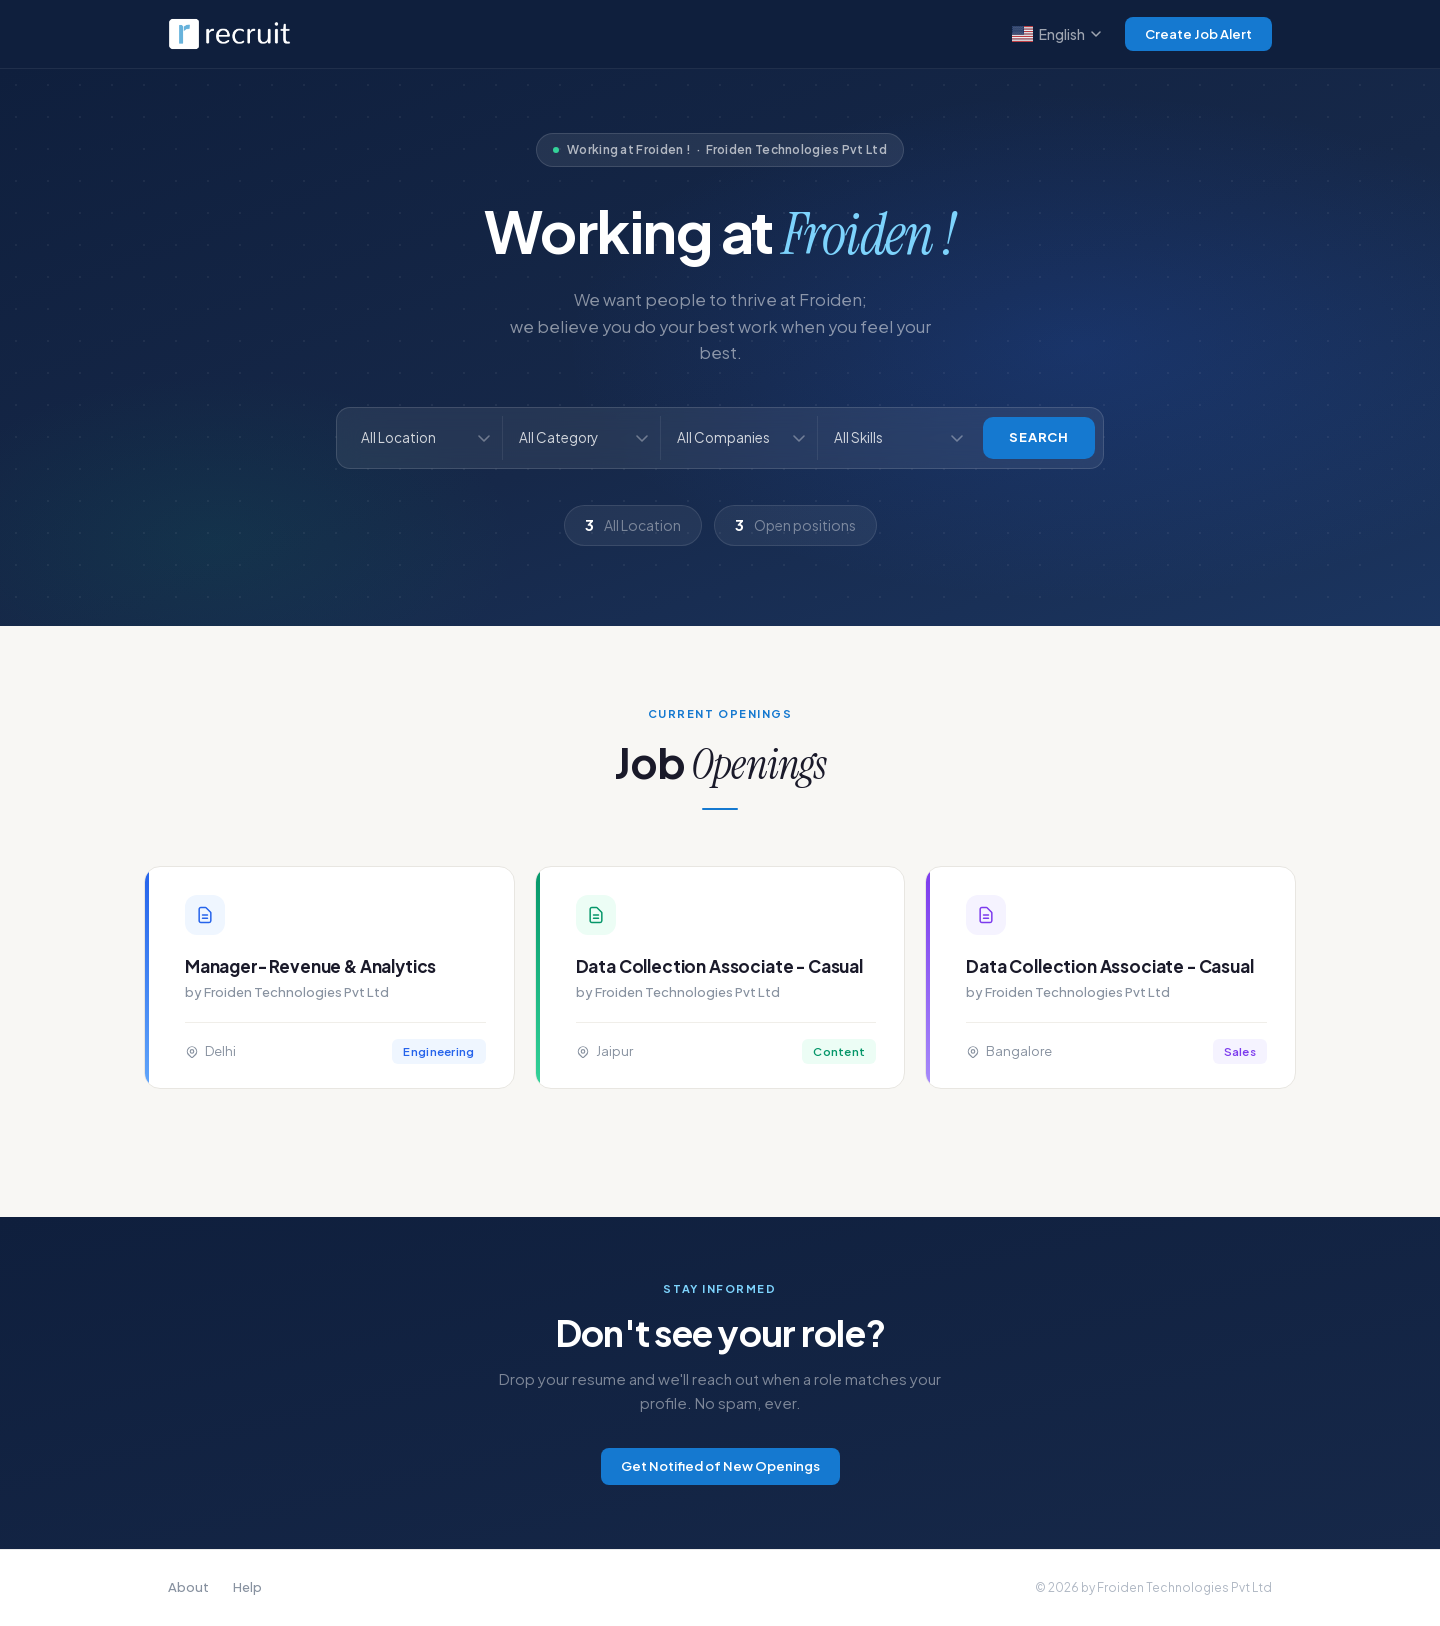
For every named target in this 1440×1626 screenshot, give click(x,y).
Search (1039, 437)
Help (247, 1587)
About (188, 1587)
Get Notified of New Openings (720, 1466)
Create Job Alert (1198, 34)
